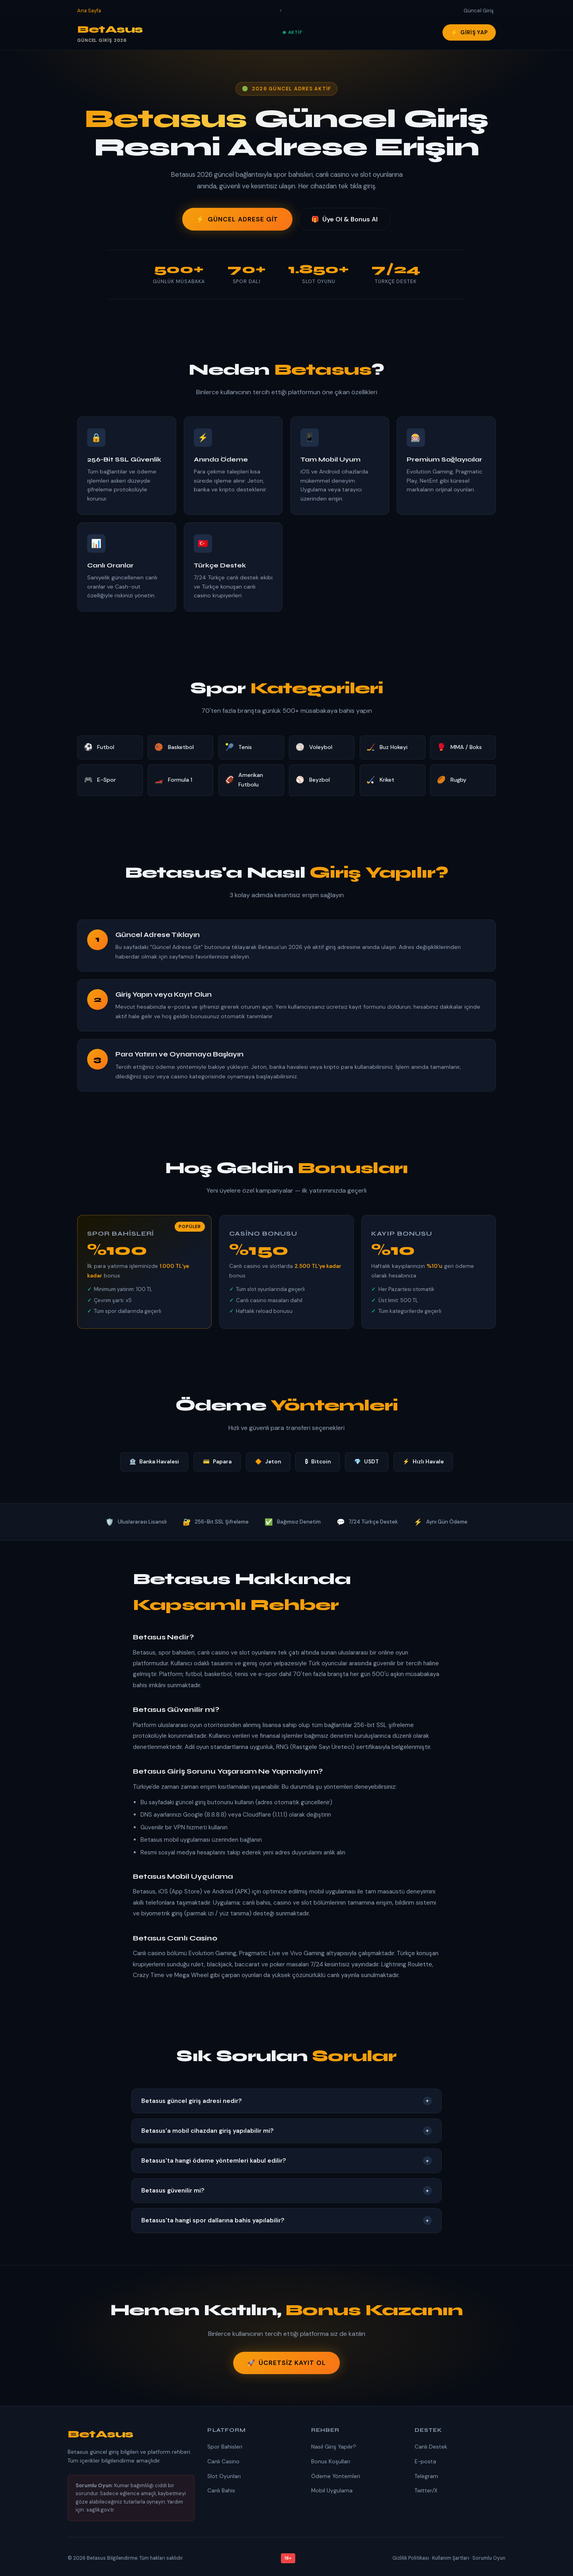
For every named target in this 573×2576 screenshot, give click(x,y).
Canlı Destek (431, 2446)
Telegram (426, 2476)
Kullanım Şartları (450, 2558)
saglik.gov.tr (100, 2509)
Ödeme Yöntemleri (335, 2476)
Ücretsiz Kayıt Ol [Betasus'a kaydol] (286, 2362)
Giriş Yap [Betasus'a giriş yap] (469, 32)
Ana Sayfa (89, 10)
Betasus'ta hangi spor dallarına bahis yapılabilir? (286, 2220)
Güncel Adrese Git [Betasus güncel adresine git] (237, 219)
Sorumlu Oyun (488, 2558)
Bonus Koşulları (330, 2461)
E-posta (425, 2461)
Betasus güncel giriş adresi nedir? (286, 2101)
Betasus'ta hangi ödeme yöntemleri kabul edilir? (286, 2160)
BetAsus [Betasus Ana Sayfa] (110, 33)
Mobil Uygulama (332, 2490)
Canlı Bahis (221, 2490)
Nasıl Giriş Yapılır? (333, 2446)
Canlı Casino (223, 2461)
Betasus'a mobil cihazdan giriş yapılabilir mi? (286, 2130)
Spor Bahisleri (224, 2446)
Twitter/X (426, 2490)
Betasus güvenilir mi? (286, 2190)
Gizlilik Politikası (410, 2558)
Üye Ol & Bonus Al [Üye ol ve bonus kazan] (344, 219)
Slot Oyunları (224, 2476)
